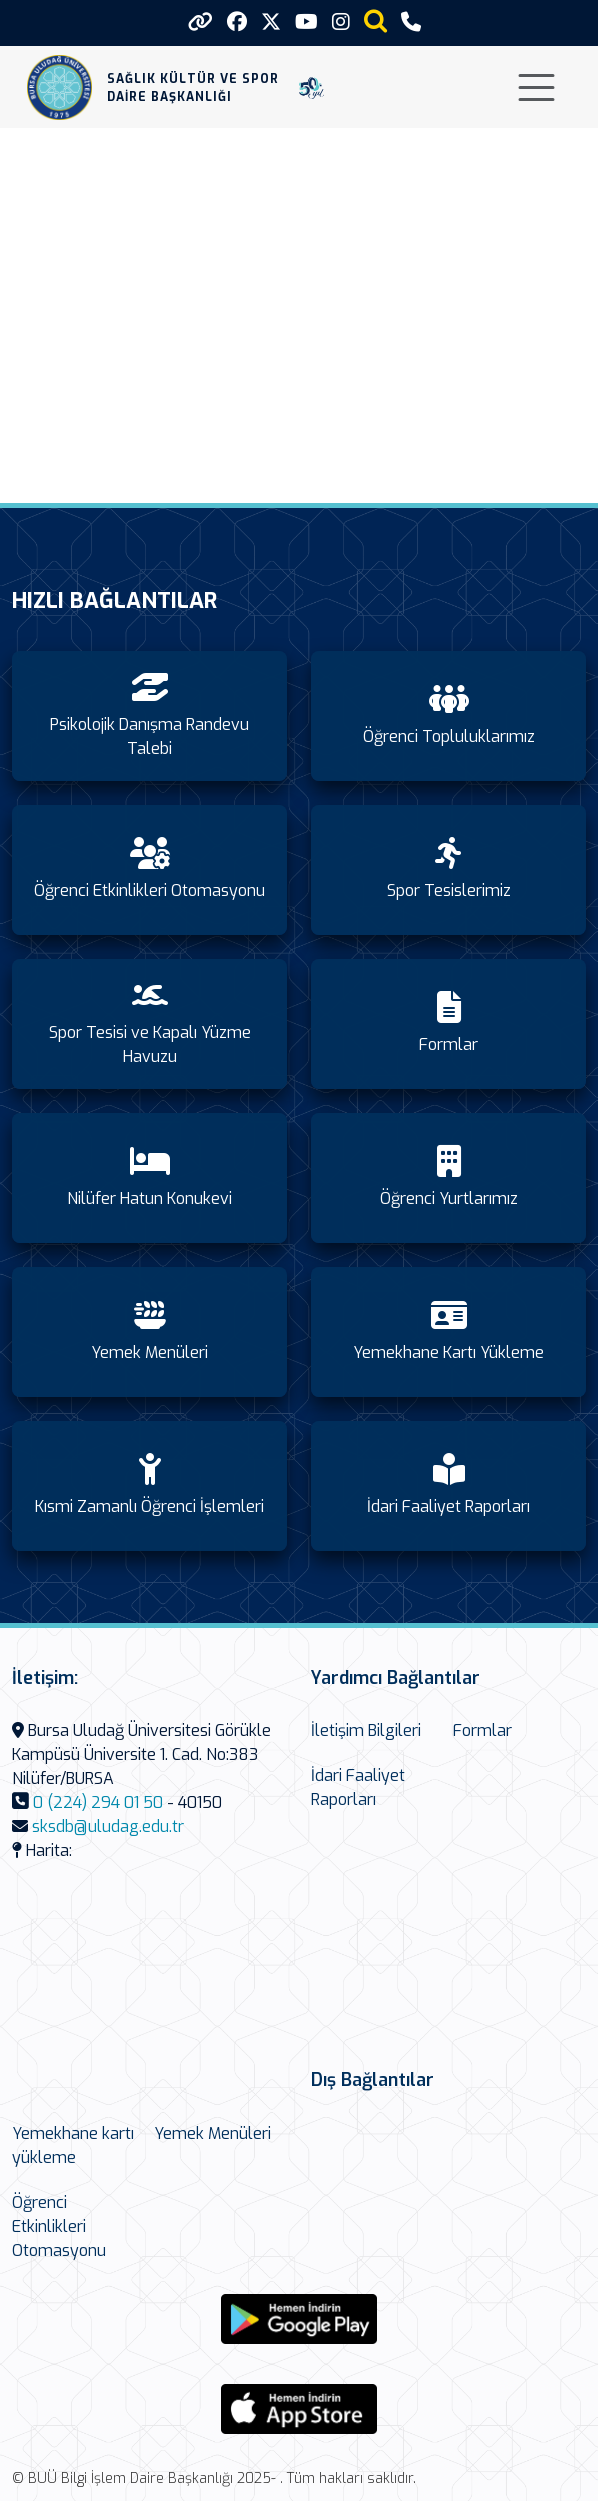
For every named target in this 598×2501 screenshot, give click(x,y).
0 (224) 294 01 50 (98, 1802)
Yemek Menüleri (212, 2133)
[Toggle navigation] (536, 87)
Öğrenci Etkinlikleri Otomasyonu (59, 2226)
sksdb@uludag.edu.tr (108, 1826)
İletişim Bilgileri (366, 1730)
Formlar (482, 1730)
